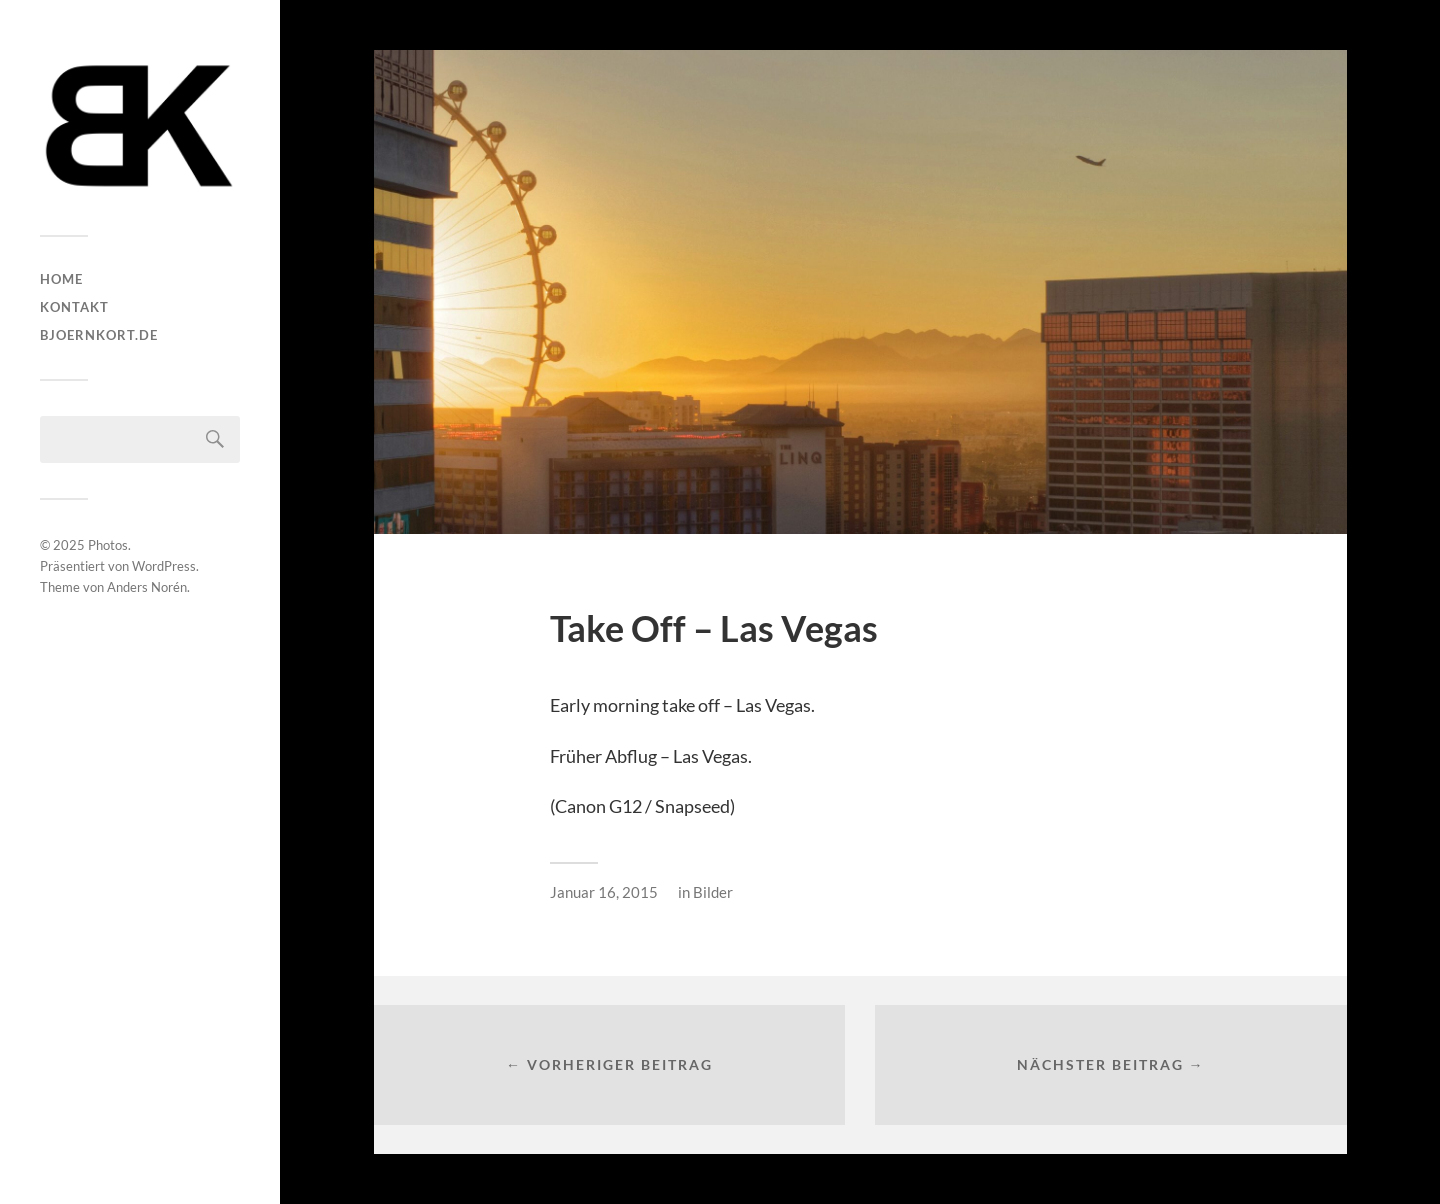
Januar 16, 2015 (604, 892)
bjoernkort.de (99, 335)
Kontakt (74, 307)
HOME (61, 279)
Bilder (713, 892)
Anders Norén (147, 587)
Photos (108, 545)
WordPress (164, 566)
